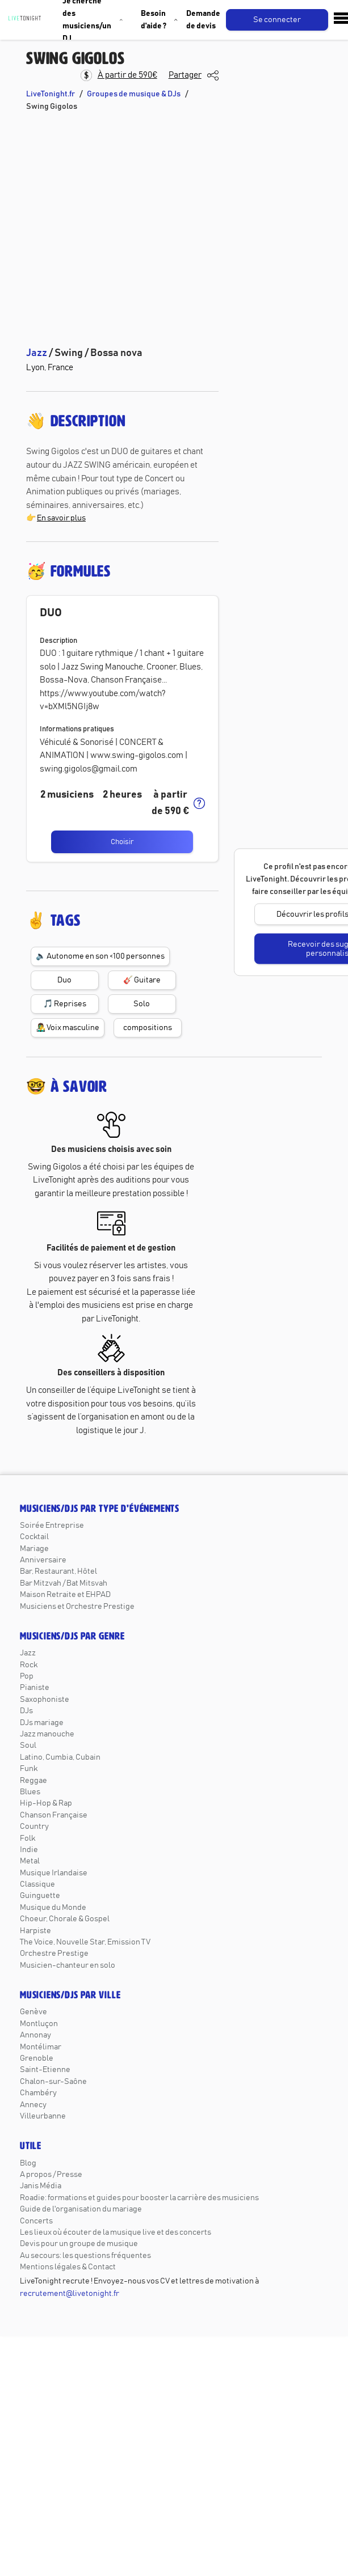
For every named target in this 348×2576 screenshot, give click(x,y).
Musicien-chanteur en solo (67, 1965)
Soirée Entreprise (52, 1526)
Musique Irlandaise (53, 1873)
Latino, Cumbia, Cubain (60, 1757)
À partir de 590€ (127, 75)
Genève (33, 2012)
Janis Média (40, 2186)
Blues (30, 1792)
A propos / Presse (51, 2175)
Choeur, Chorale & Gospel (65, 1919)
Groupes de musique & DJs (134, 94)
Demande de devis (203, 20)
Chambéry (38, 2093)
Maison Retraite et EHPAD (65, 1595)
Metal (30, 1861)
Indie (29, 1850)
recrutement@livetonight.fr (69, 2294)
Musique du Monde (53, 1908)
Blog (28, 2163)
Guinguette (40, 1896)
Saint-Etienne (45, 2070)
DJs (26, 1711)
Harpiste (35, 1931)
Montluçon (39, 2024)
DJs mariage (42, 1723)
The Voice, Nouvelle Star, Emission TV (85, 1942)
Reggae (33, 1781)
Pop (26, 1676)
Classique (37, 1884)
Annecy (33, 2105)
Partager (185, 75)
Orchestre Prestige (54, 1954)
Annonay (35, 2035)
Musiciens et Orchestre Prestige (77, 1607)
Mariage (34, 1549)
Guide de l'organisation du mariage (81, 2209)
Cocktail (34, 1537)
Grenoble (36, 2058)
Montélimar (40, 2047)
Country (34, 1827)
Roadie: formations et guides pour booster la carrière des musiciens (139, 2198)
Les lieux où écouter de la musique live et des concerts (115, 2232)
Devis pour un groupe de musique (79, 2244)
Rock (28, 1665)
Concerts (36, 2221)
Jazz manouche (47, 1734)
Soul (28, 1745)
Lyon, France (49, 367)
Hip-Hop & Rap (46, 1803)
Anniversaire (43, 1560)
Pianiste (34, 1688)
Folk (27, 1838)
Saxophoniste (44, 1700)
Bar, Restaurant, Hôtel (58, 1571)
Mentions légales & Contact (68, 2267)
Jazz (28, 1653)
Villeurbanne (43, 2116)
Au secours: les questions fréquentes (85, 2256)
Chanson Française (53, 1815)
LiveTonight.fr (50, 94)
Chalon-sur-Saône (53, 2082)
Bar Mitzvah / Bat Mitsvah (63, 1583)
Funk (28, 1769)
